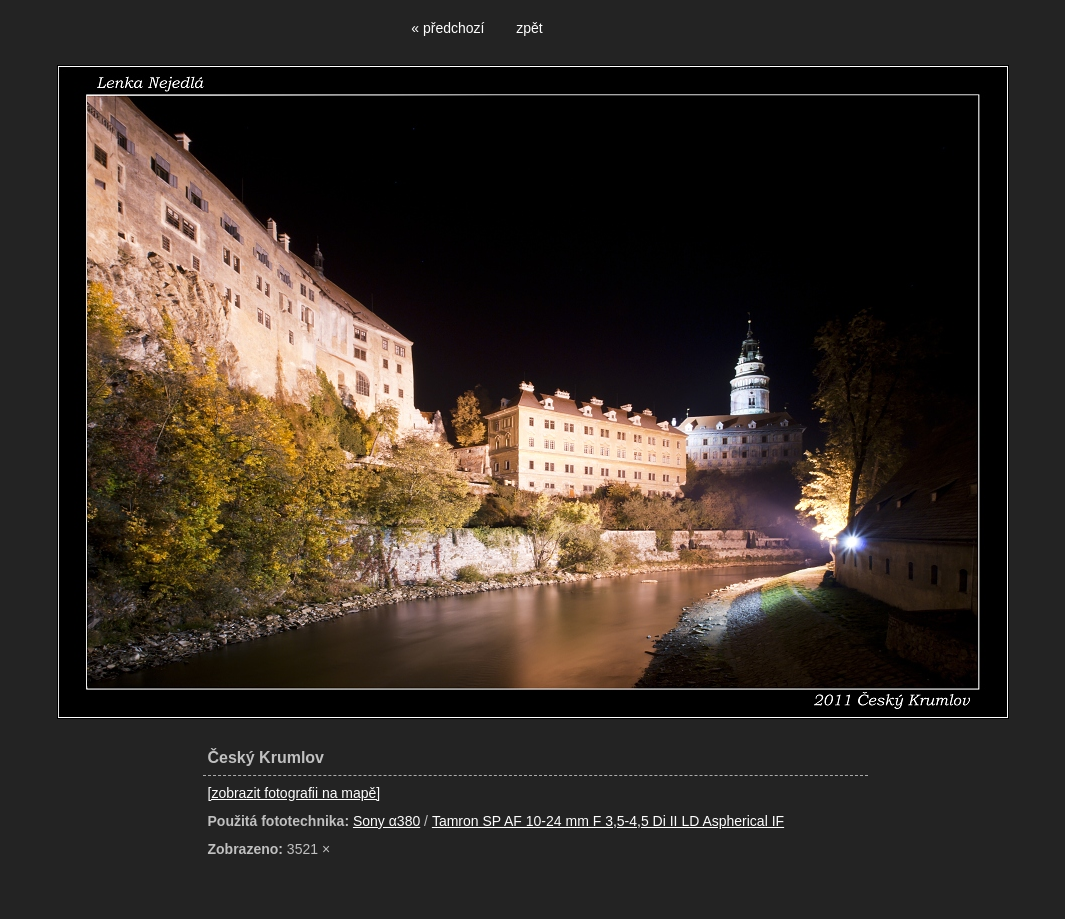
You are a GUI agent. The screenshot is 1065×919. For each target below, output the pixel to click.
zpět (529, 28)
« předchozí (447, 28)
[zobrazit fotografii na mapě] (294, 793)
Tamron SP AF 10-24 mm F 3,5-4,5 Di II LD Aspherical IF (608, 821)
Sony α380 (386, 821)
